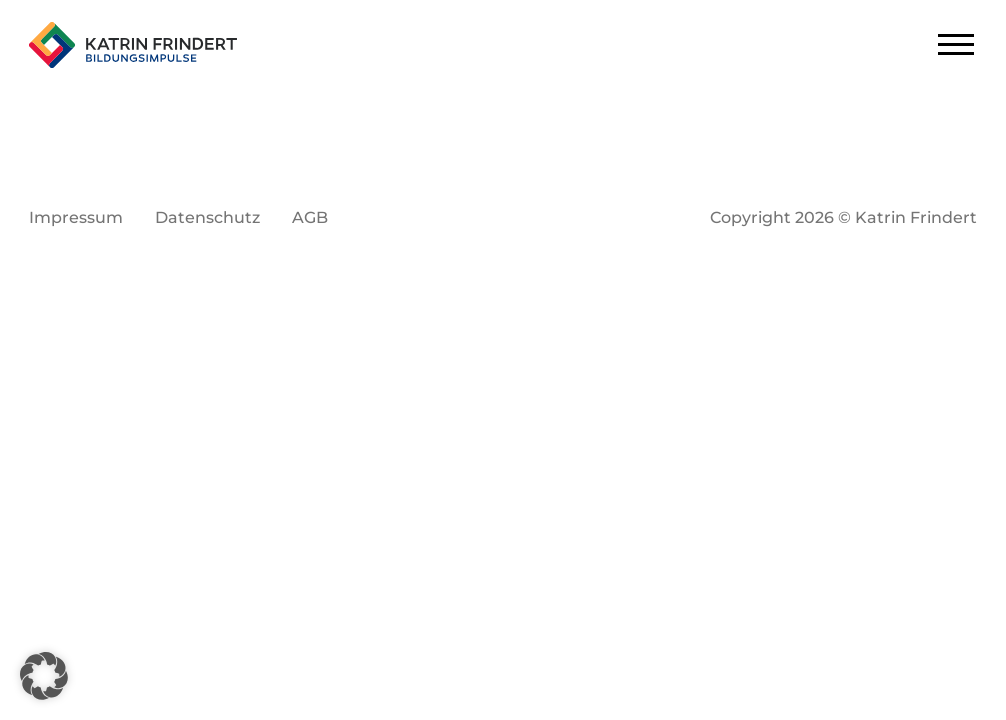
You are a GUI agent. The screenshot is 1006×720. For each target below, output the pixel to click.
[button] (44, 676)
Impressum (76, 217)
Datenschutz (207, 217)
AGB (310, 217)
